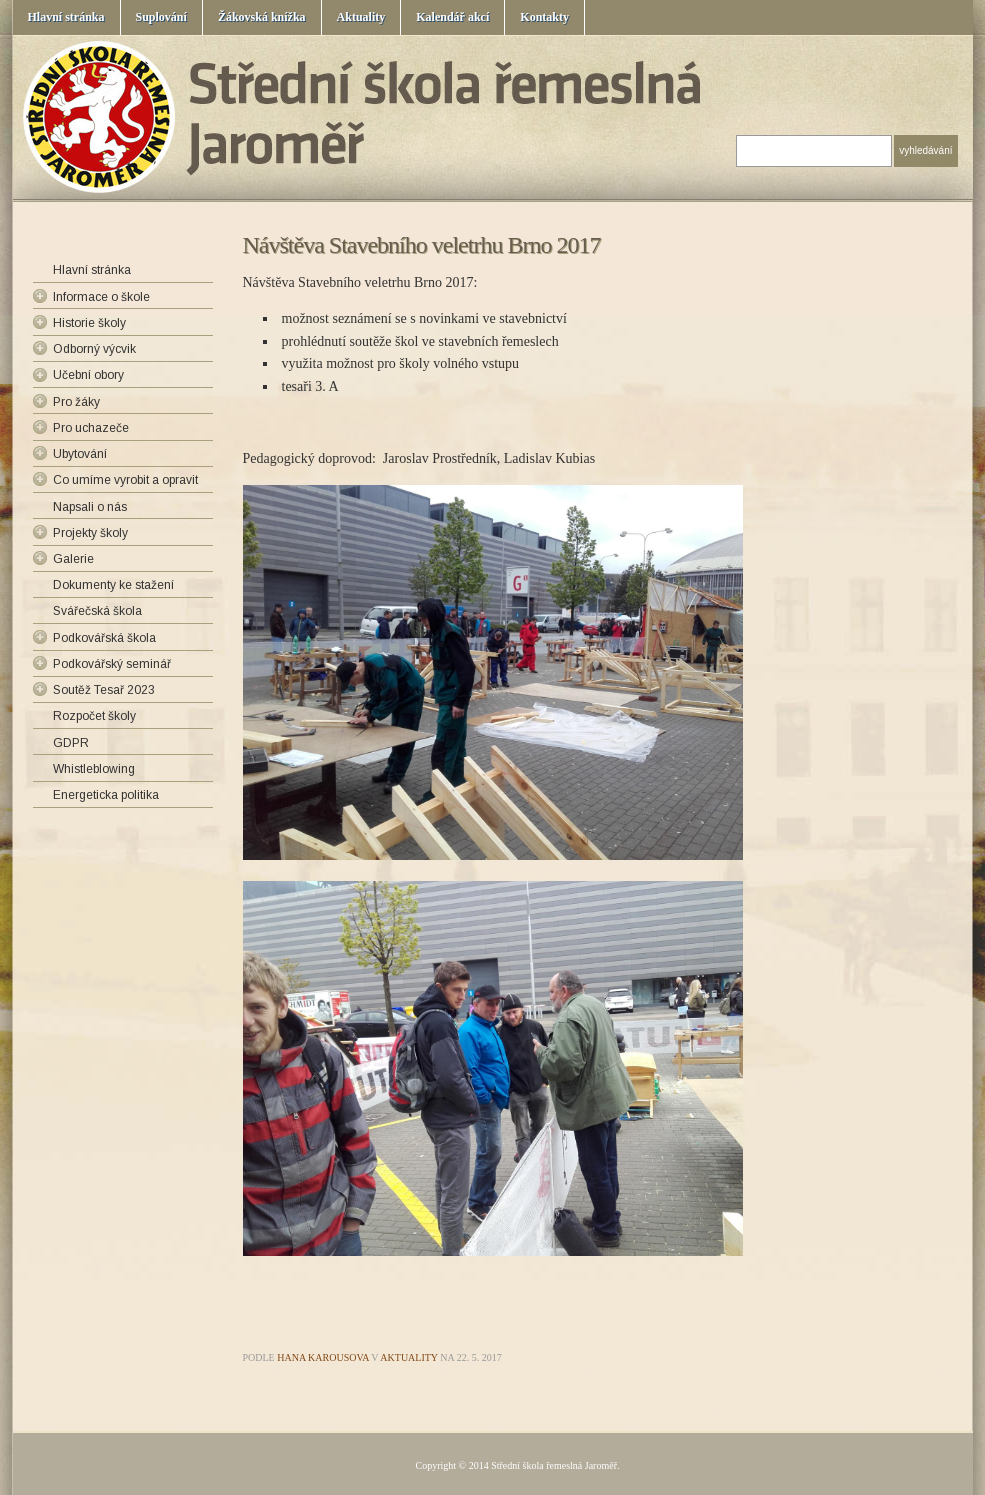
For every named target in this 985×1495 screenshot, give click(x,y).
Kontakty (544, 17)
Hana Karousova (323, 1357)
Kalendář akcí (452, 17)
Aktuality (361, 17)
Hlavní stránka (66, 17)
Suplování (161, 17)
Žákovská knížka (262, 17)
